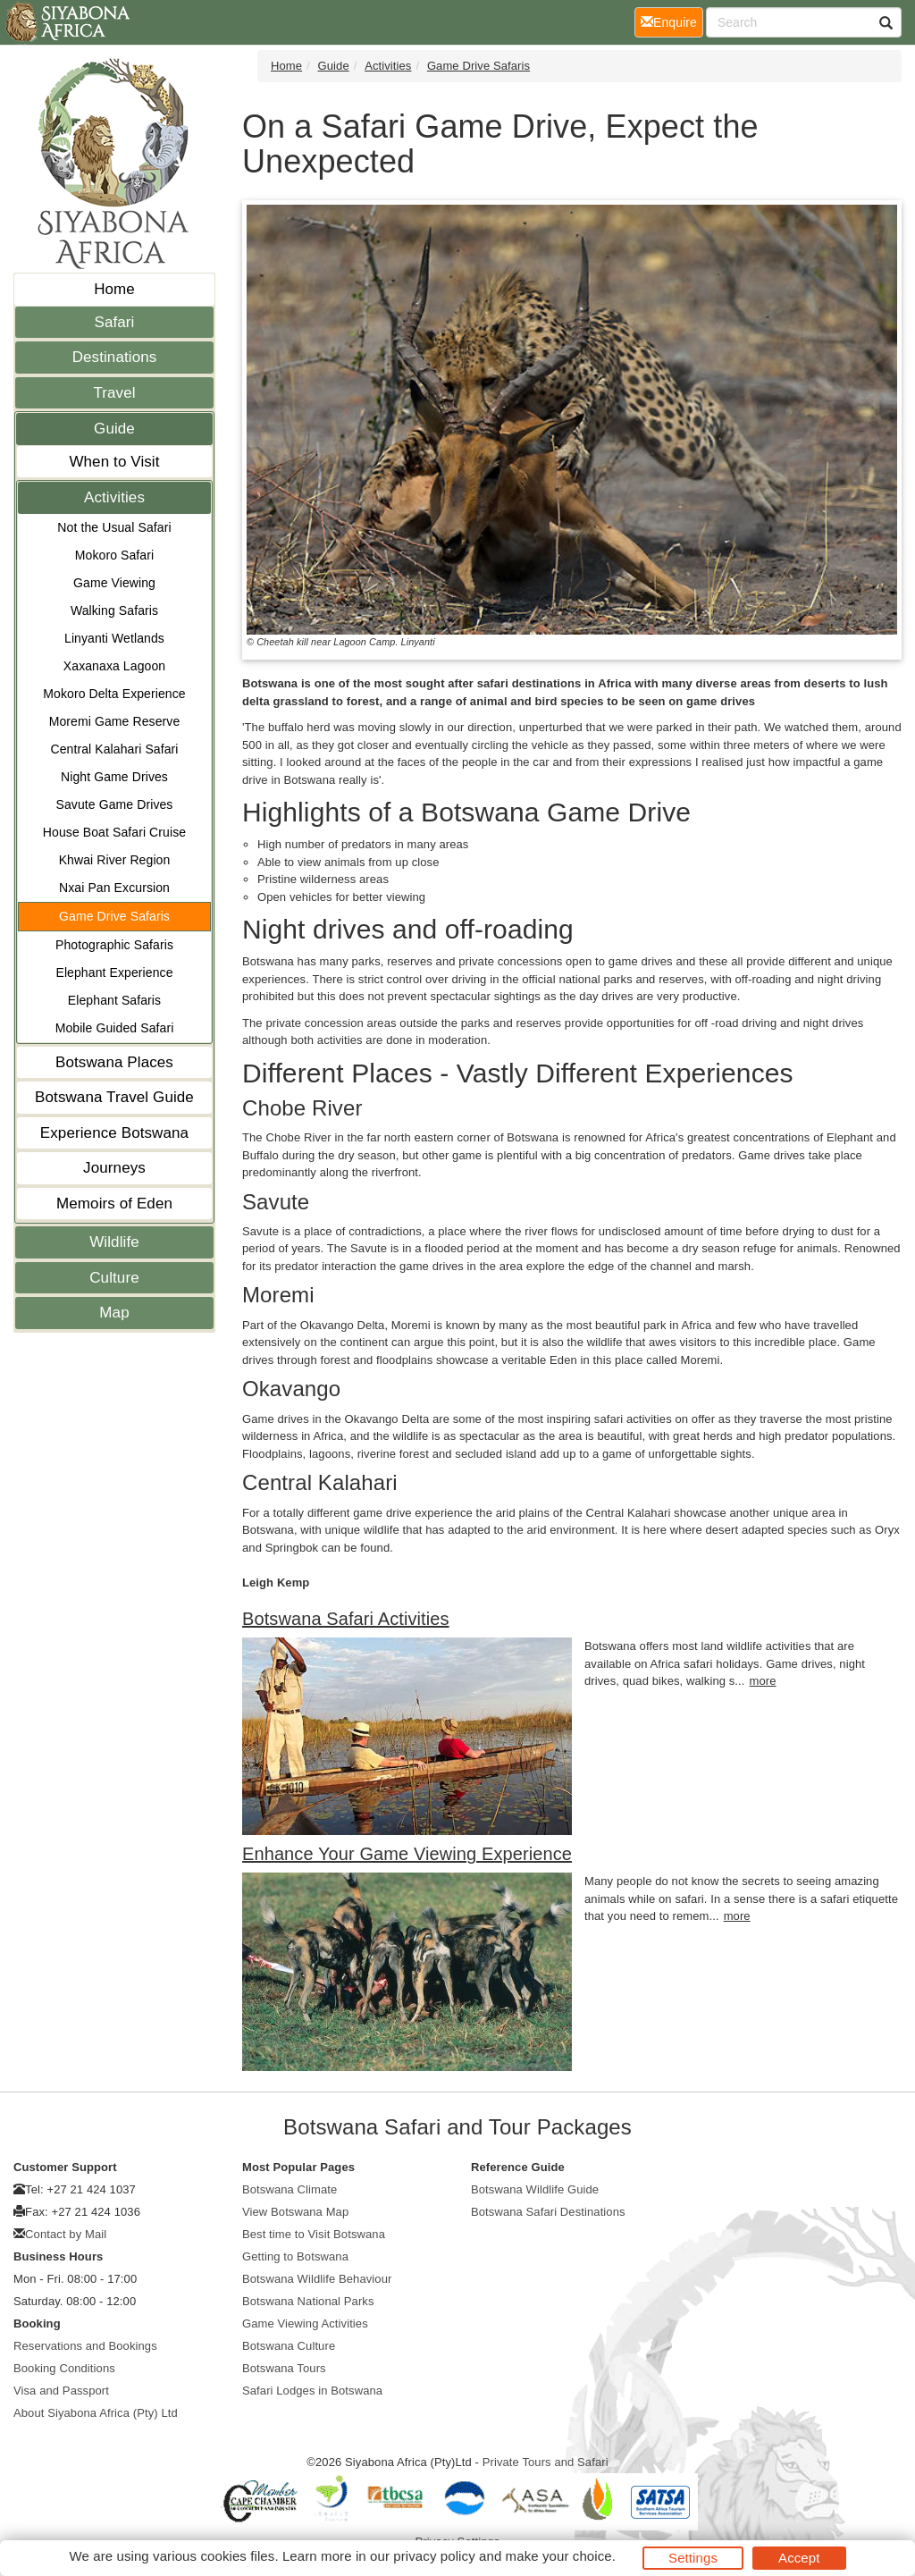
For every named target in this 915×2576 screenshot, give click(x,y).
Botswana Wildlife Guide (535, 2189)
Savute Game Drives (114, 804)
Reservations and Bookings (85, 2346)
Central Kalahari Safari (114, 749)
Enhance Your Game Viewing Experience (407, 1854)
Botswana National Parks (308, 2301)
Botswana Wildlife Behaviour (316, 2279)
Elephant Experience (113, 972)
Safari (114, 322)
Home (114, 289)
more (763, 1681)
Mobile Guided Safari (114, 1028)
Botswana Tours (284, 2368)
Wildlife (114, 1241)
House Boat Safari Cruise (114, 832)
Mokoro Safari (114, 555)
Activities (114, 497)
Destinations (114, 357)
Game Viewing (114, 583)
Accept (798, 2557)
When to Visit (114, 461)
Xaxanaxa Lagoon (114, 666)
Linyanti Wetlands (114, 638)
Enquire (672, 21)
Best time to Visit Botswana (313, 2234)
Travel (114, 392)
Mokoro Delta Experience (114, 693)
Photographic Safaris (114, 945)
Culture (114, 1277)
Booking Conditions (64, 2368)
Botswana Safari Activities (345, 1619)
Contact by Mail (65, 2234)
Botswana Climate (289, 2189)
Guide (114, 428)
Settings (693, 2557)
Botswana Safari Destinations (548, 2211)
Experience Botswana (114, 1132)
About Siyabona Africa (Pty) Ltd (95, 2413)
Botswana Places (114, 1062)
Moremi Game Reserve (114, 721)
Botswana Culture (288, 2346)
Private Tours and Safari (546, 2462)
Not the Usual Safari (114, 527)
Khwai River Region (115, 860)
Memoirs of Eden (114, 1203)
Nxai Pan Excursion (114, 887)
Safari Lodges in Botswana (312, 2390)
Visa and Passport (61, 2390)
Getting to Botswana (295, 2256)
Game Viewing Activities (305, 2323)
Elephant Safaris (114, 1000)
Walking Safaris (114, 610)
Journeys (114, 1167)
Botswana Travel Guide (114, 1097)
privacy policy (433, 2555)
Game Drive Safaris (114, 916)
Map (114, 1312)
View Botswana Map (295, 2211)
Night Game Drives (114, 777)
